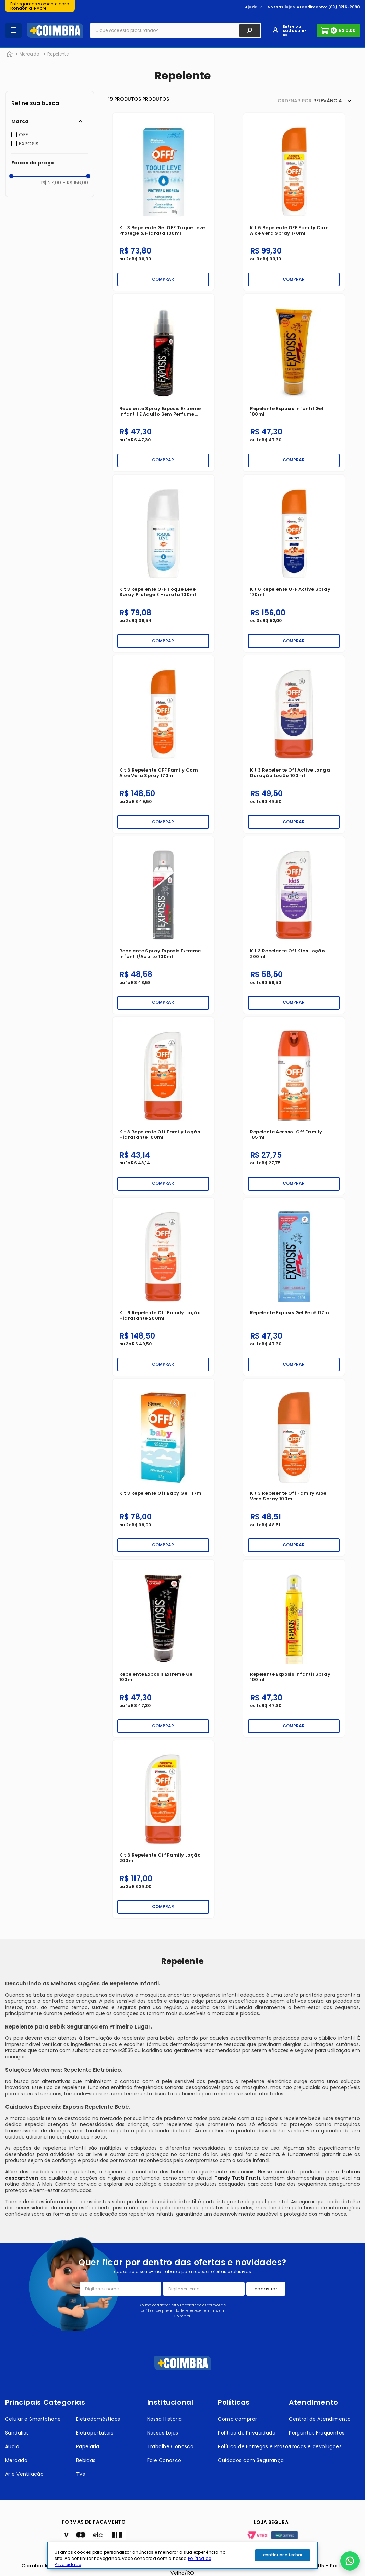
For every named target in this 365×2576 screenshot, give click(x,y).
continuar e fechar (282, 2555)
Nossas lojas (281, 7)
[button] (49, 121)
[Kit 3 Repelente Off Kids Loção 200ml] (294, 925)
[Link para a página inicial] (9, 54)
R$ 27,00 (51, 182)
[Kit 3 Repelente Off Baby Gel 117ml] (163, 1467)
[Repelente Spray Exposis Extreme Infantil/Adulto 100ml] (163, 925)
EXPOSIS (28, 143)
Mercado (29, 54)
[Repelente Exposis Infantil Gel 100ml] (294, 382)
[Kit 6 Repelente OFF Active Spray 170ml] (294, 563)
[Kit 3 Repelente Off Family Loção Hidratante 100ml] (163, 1106)
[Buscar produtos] (249, 30)
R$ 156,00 (75, 182)
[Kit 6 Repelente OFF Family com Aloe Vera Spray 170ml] (294, 202)
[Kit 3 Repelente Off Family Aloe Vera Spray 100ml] (294, 1467)
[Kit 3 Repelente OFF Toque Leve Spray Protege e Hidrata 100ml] (163, 563)
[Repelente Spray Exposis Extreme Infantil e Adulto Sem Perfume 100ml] (163, 382)
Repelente (58, 54)
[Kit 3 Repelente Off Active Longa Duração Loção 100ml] (294, 744)
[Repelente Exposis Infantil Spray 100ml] (294, 1648)
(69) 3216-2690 (344, 7)
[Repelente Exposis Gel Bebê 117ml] (294, 1287)
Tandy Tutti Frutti (237, 2177)
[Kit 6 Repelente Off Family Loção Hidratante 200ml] (163, 1287)
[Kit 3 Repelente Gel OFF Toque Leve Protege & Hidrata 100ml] (163, 202)
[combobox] (175, 30)
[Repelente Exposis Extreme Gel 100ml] (163, 1648)
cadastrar (266, 2289)
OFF (23, 134)
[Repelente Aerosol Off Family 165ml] (294, 1106)
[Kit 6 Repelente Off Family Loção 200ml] (163, 1829)
